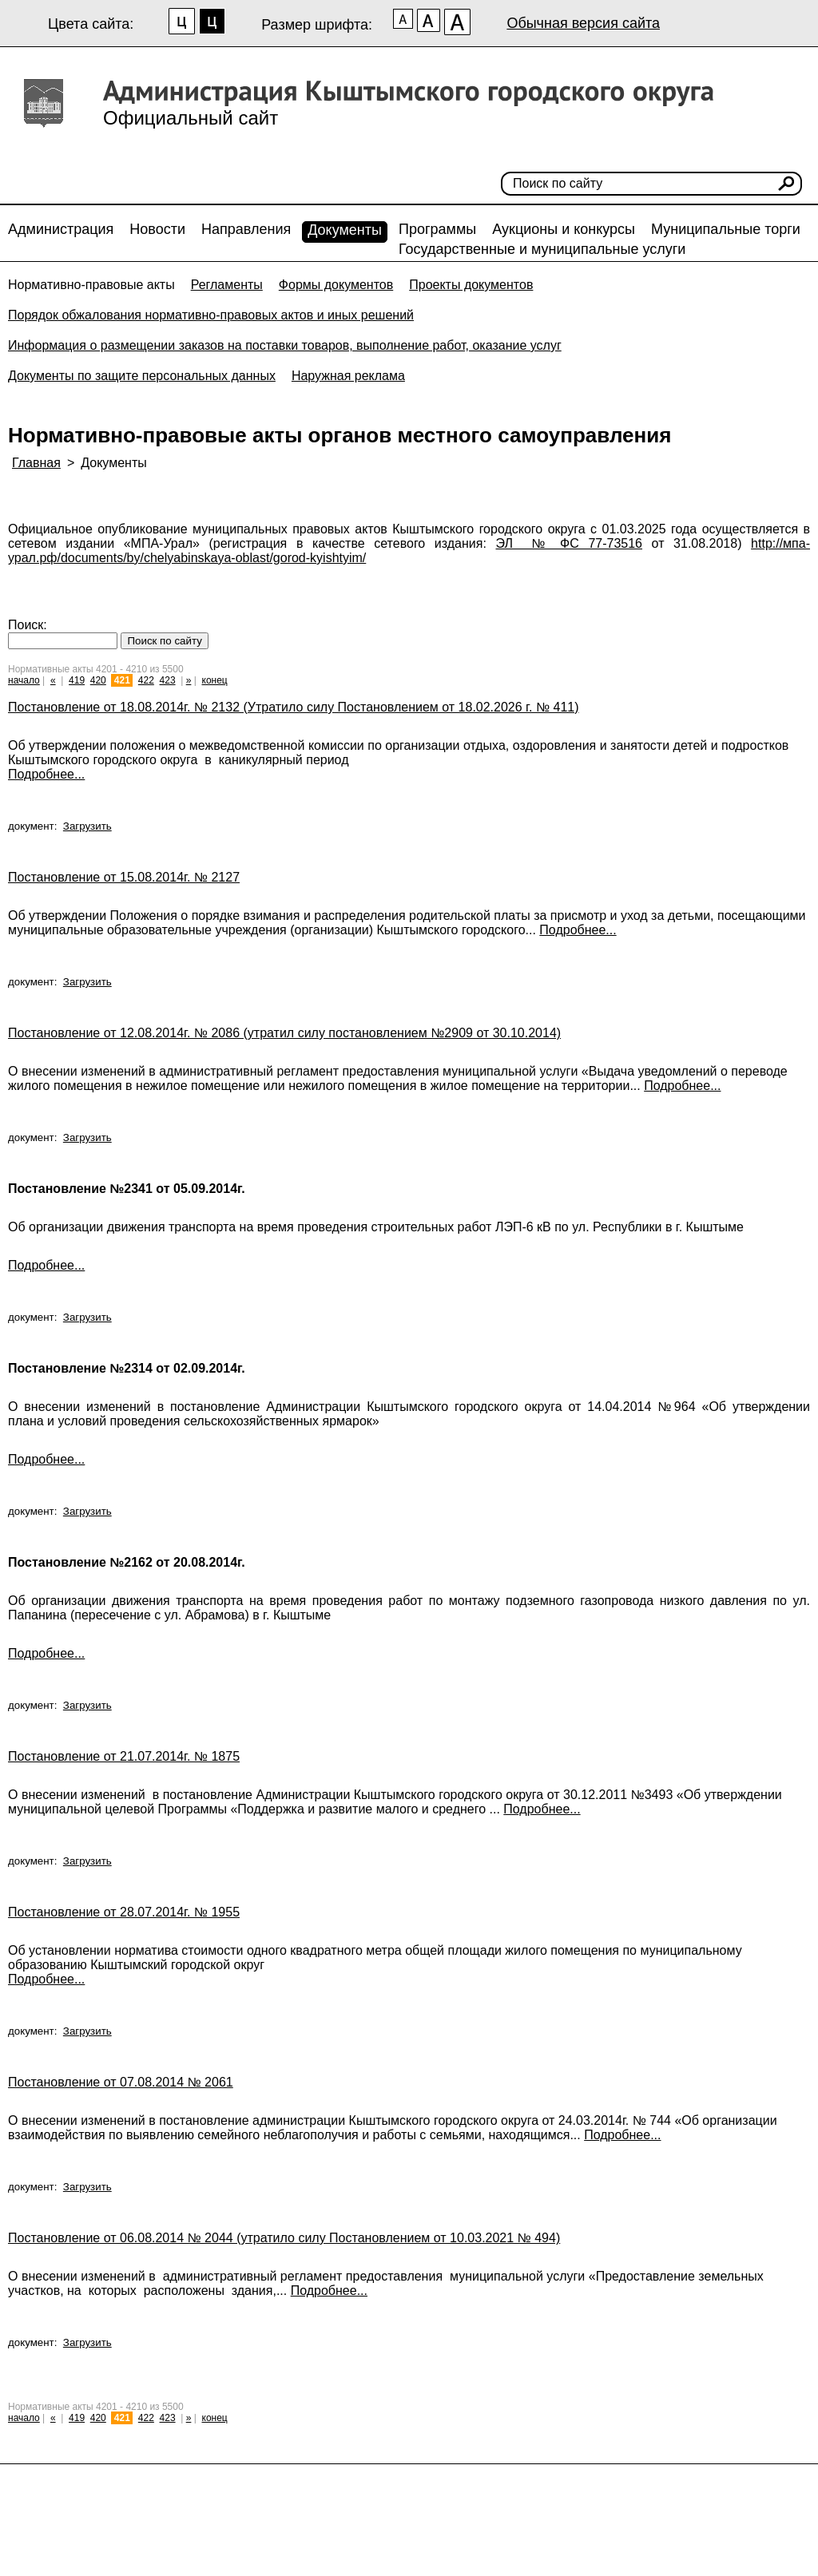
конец (215, 680)
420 (98, 680)
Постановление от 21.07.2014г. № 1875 (124, 1756)
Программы (437, 229)
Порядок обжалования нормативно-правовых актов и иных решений (211, 315)
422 (146, 680)
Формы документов (336, 284)
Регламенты (227, 284)
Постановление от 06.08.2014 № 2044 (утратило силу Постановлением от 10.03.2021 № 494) (284, 2238)
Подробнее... (46, 774)
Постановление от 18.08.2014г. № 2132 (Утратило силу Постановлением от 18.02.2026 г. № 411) (293, 707)
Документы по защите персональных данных (142, 375)
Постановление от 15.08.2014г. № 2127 (124, 877)
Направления (246, 229)
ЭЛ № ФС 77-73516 (569, 543)
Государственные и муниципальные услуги (542, 249)
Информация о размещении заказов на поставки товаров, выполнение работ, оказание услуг (285, 345)
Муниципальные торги (725, 229)
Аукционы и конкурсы (563, 229)
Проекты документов (471, 284)
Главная (36, 463)
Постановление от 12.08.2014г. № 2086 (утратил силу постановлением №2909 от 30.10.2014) (284, 1033)
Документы (345, 230)
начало (24, 680)
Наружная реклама (348, 375)
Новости (157, 229)
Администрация (60, 229)
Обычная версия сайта (583, 23)
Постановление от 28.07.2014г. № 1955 (124, 1912)
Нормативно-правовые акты (91, 284)
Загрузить (87, 826)
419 (77, 680)
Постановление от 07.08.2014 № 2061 (120, 2082)
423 (168, 680)
